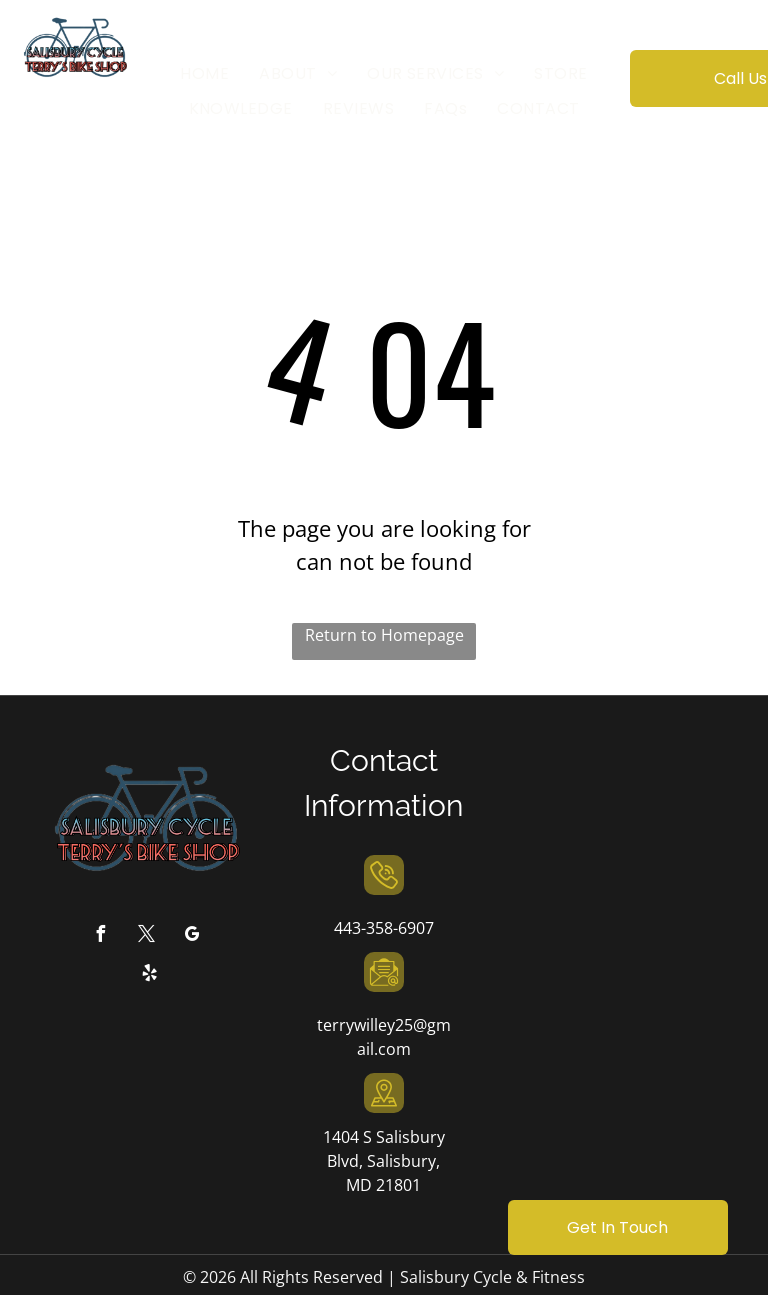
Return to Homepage (384, 635)
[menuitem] (204, 74)
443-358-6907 (384, 928)
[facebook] (100, 936)
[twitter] (146, 936)
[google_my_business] (192, 936)
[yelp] (150, 975)
